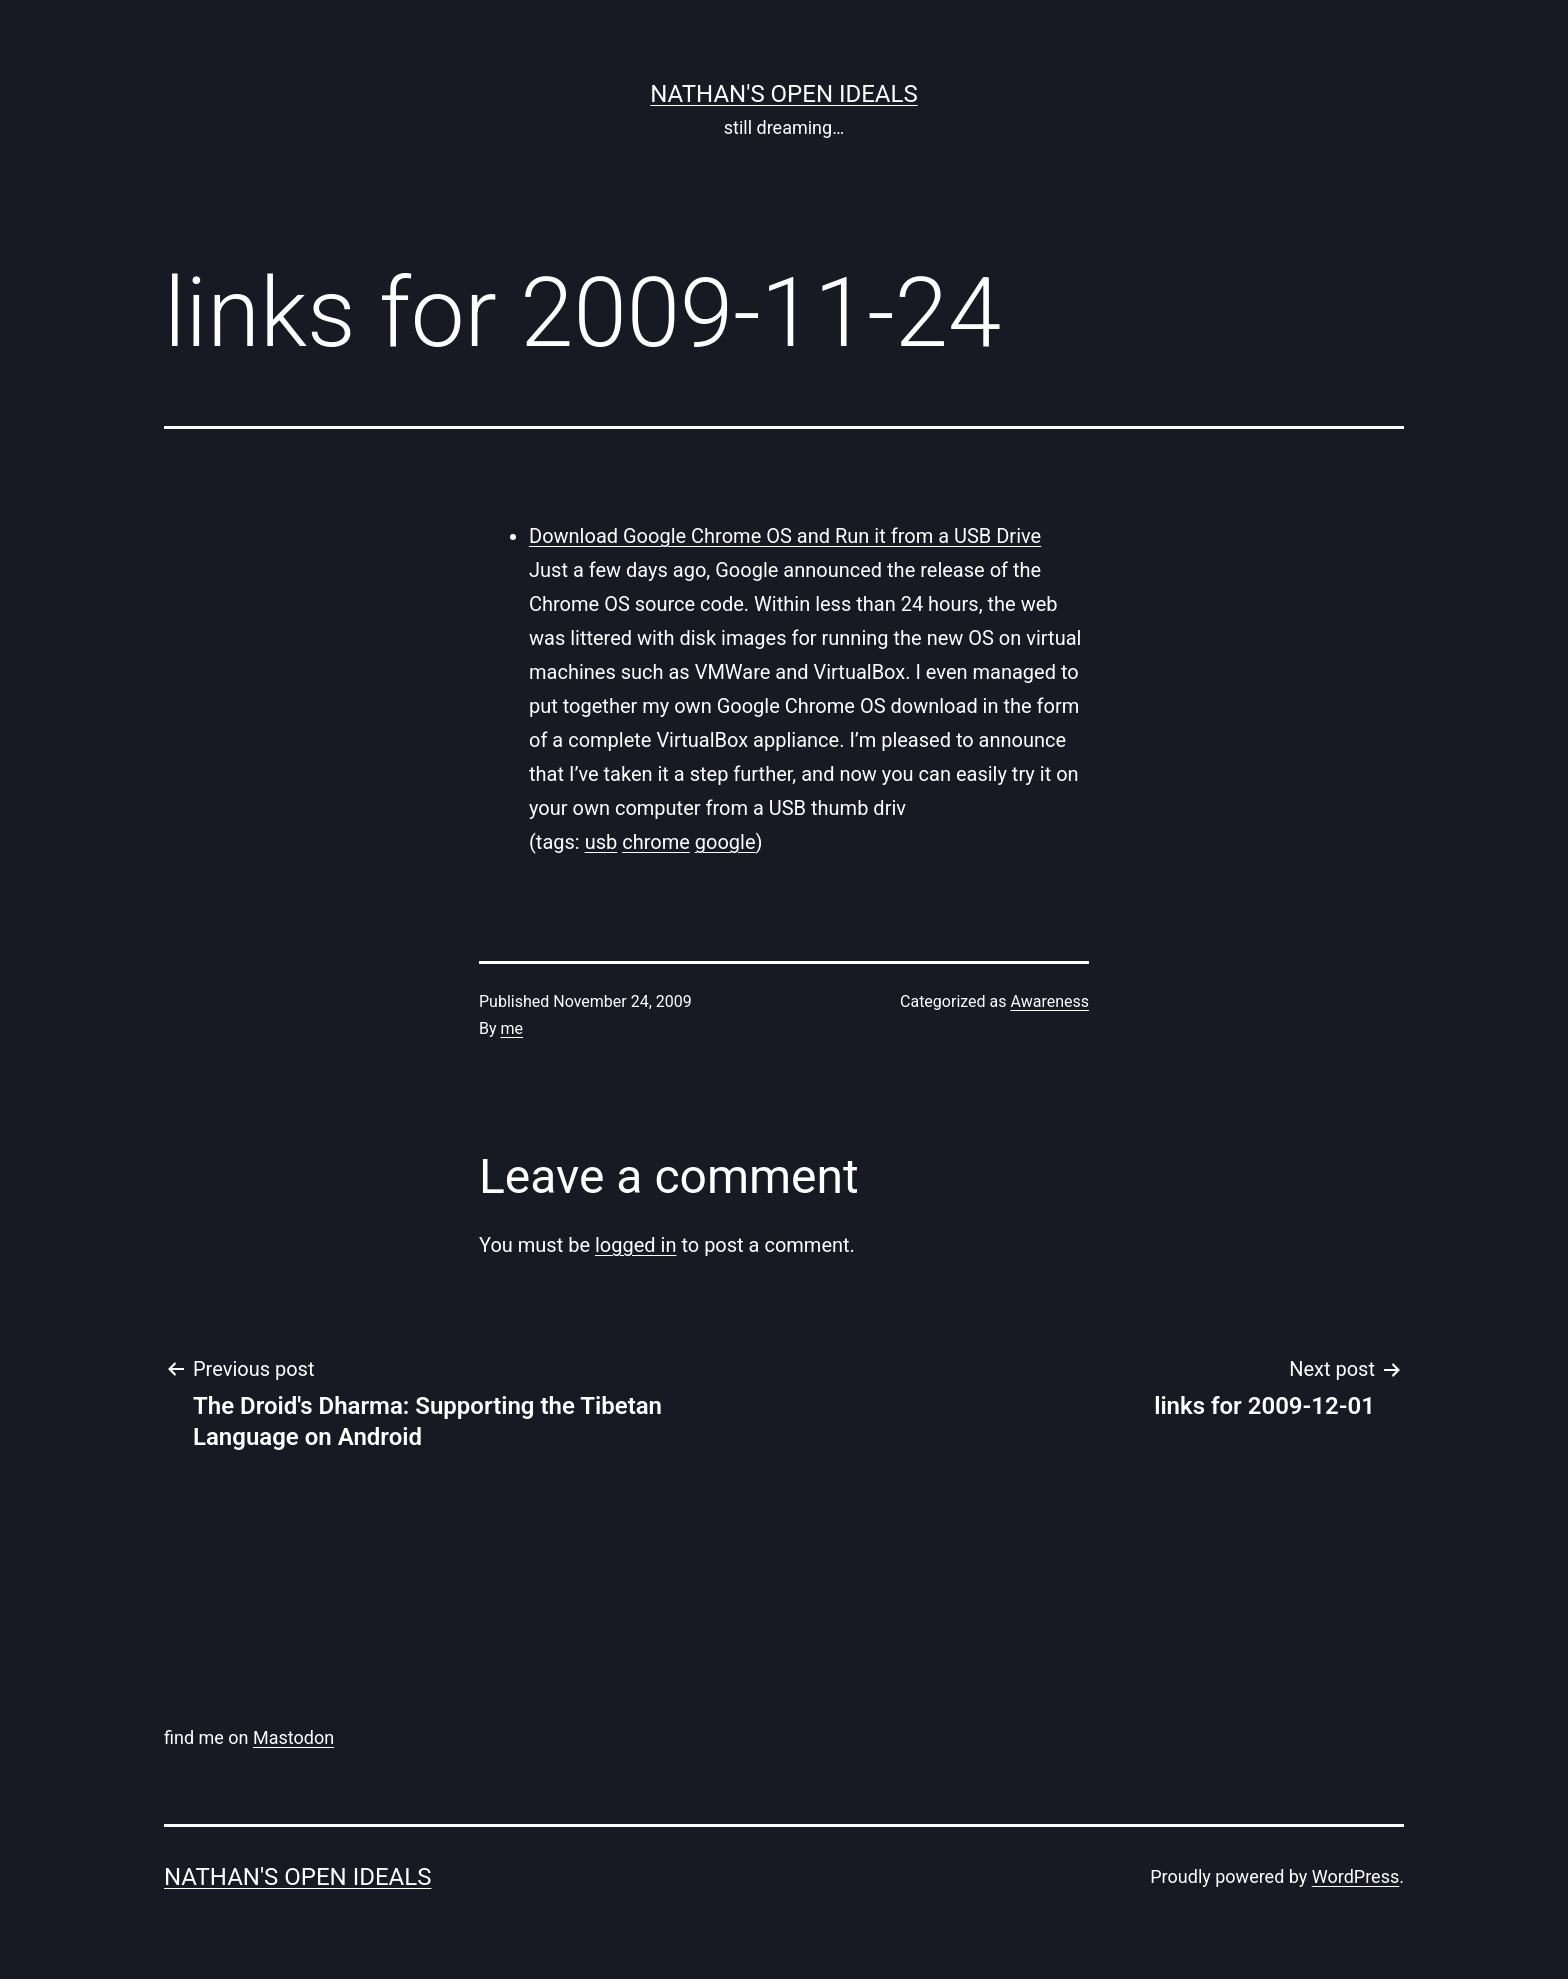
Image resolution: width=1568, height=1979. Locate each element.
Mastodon (293, 1737)
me (512, 1028)
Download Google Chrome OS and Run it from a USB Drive (785, 536)
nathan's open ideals (783, 94)
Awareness (1050, 1001)
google (725, 842)
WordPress (1355, 1876)
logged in (635, 1245)
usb (601, 842)
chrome (656, 842)
